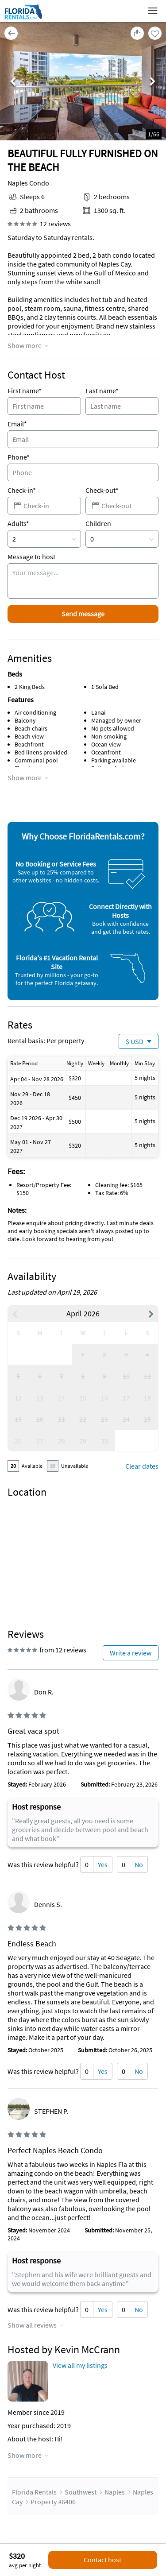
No (139, 1864)
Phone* (19, 457)
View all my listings (80, 2365)
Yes (103, 1864)
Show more (25, 345)
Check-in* (22, 490)
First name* (25, 390)
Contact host (102, 2559)
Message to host (31, 556)
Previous (13, 82)
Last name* (102, 390)
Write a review (130, 1652)
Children (98, 523)
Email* (17, 423)
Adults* (18, 523)
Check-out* (102, 490)
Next (153, 82)
